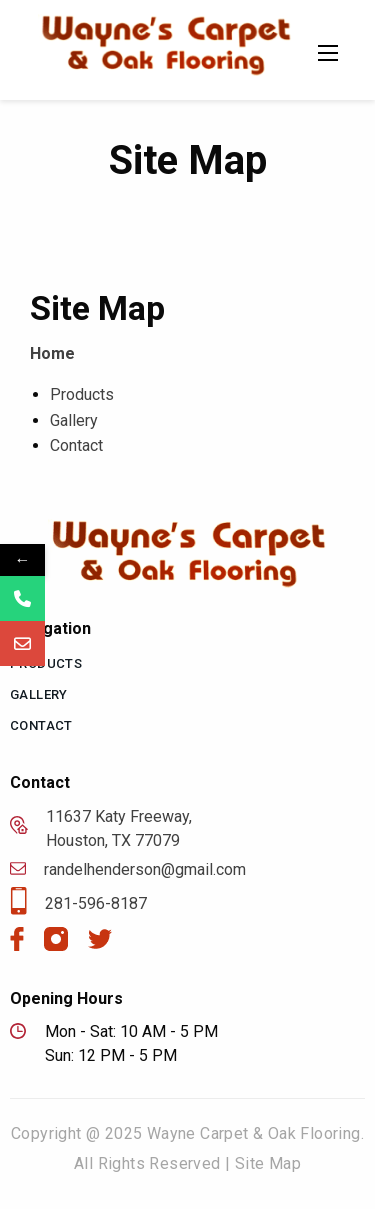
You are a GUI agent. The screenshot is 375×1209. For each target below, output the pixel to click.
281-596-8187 (78, 904)
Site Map (268, 1163)
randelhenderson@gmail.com (128, 870)
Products (82, 394)
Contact (76, 445)
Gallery (74, 420)
